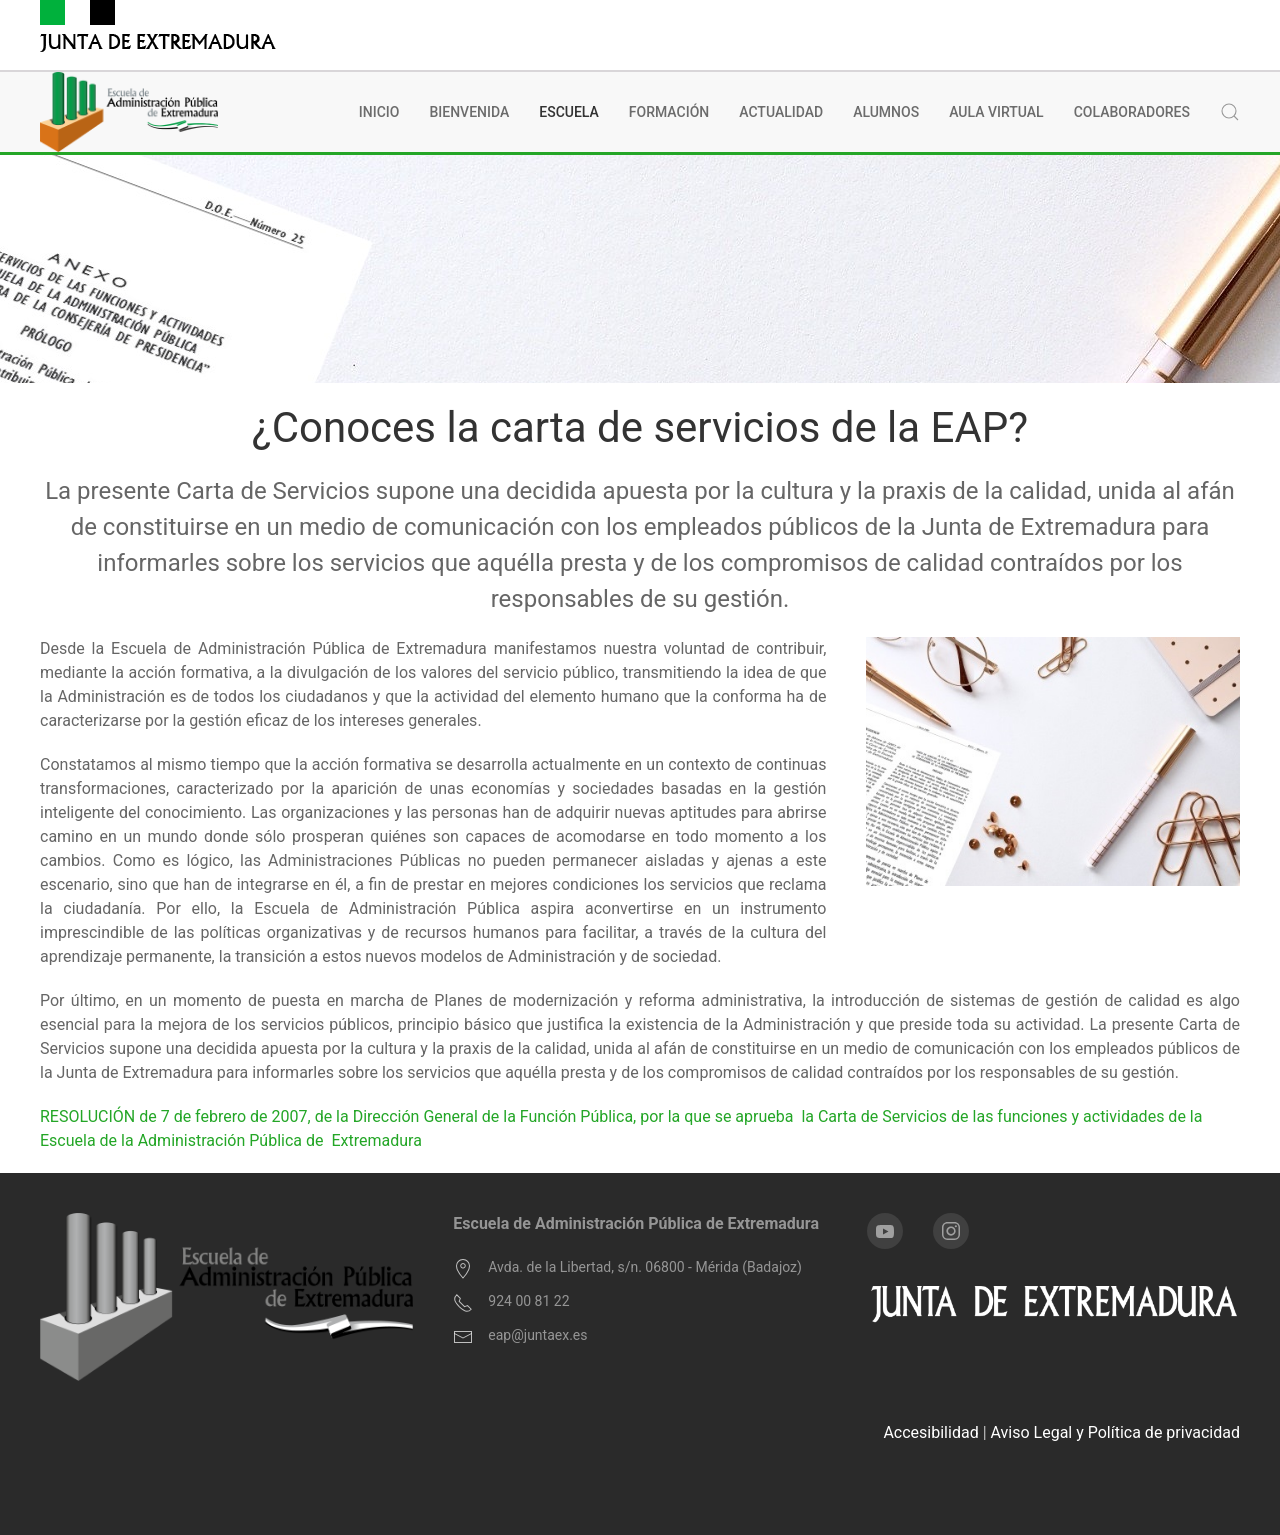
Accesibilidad (930, 1432)
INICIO (379, 112)
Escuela (569, 112)
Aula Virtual (996, 112)
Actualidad (781, 112)
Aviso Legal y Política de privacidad (1116, 1432)
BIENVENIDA (469, 112)
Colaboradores (1132, 112)
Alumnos (886, 112)
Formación (669, 112)
